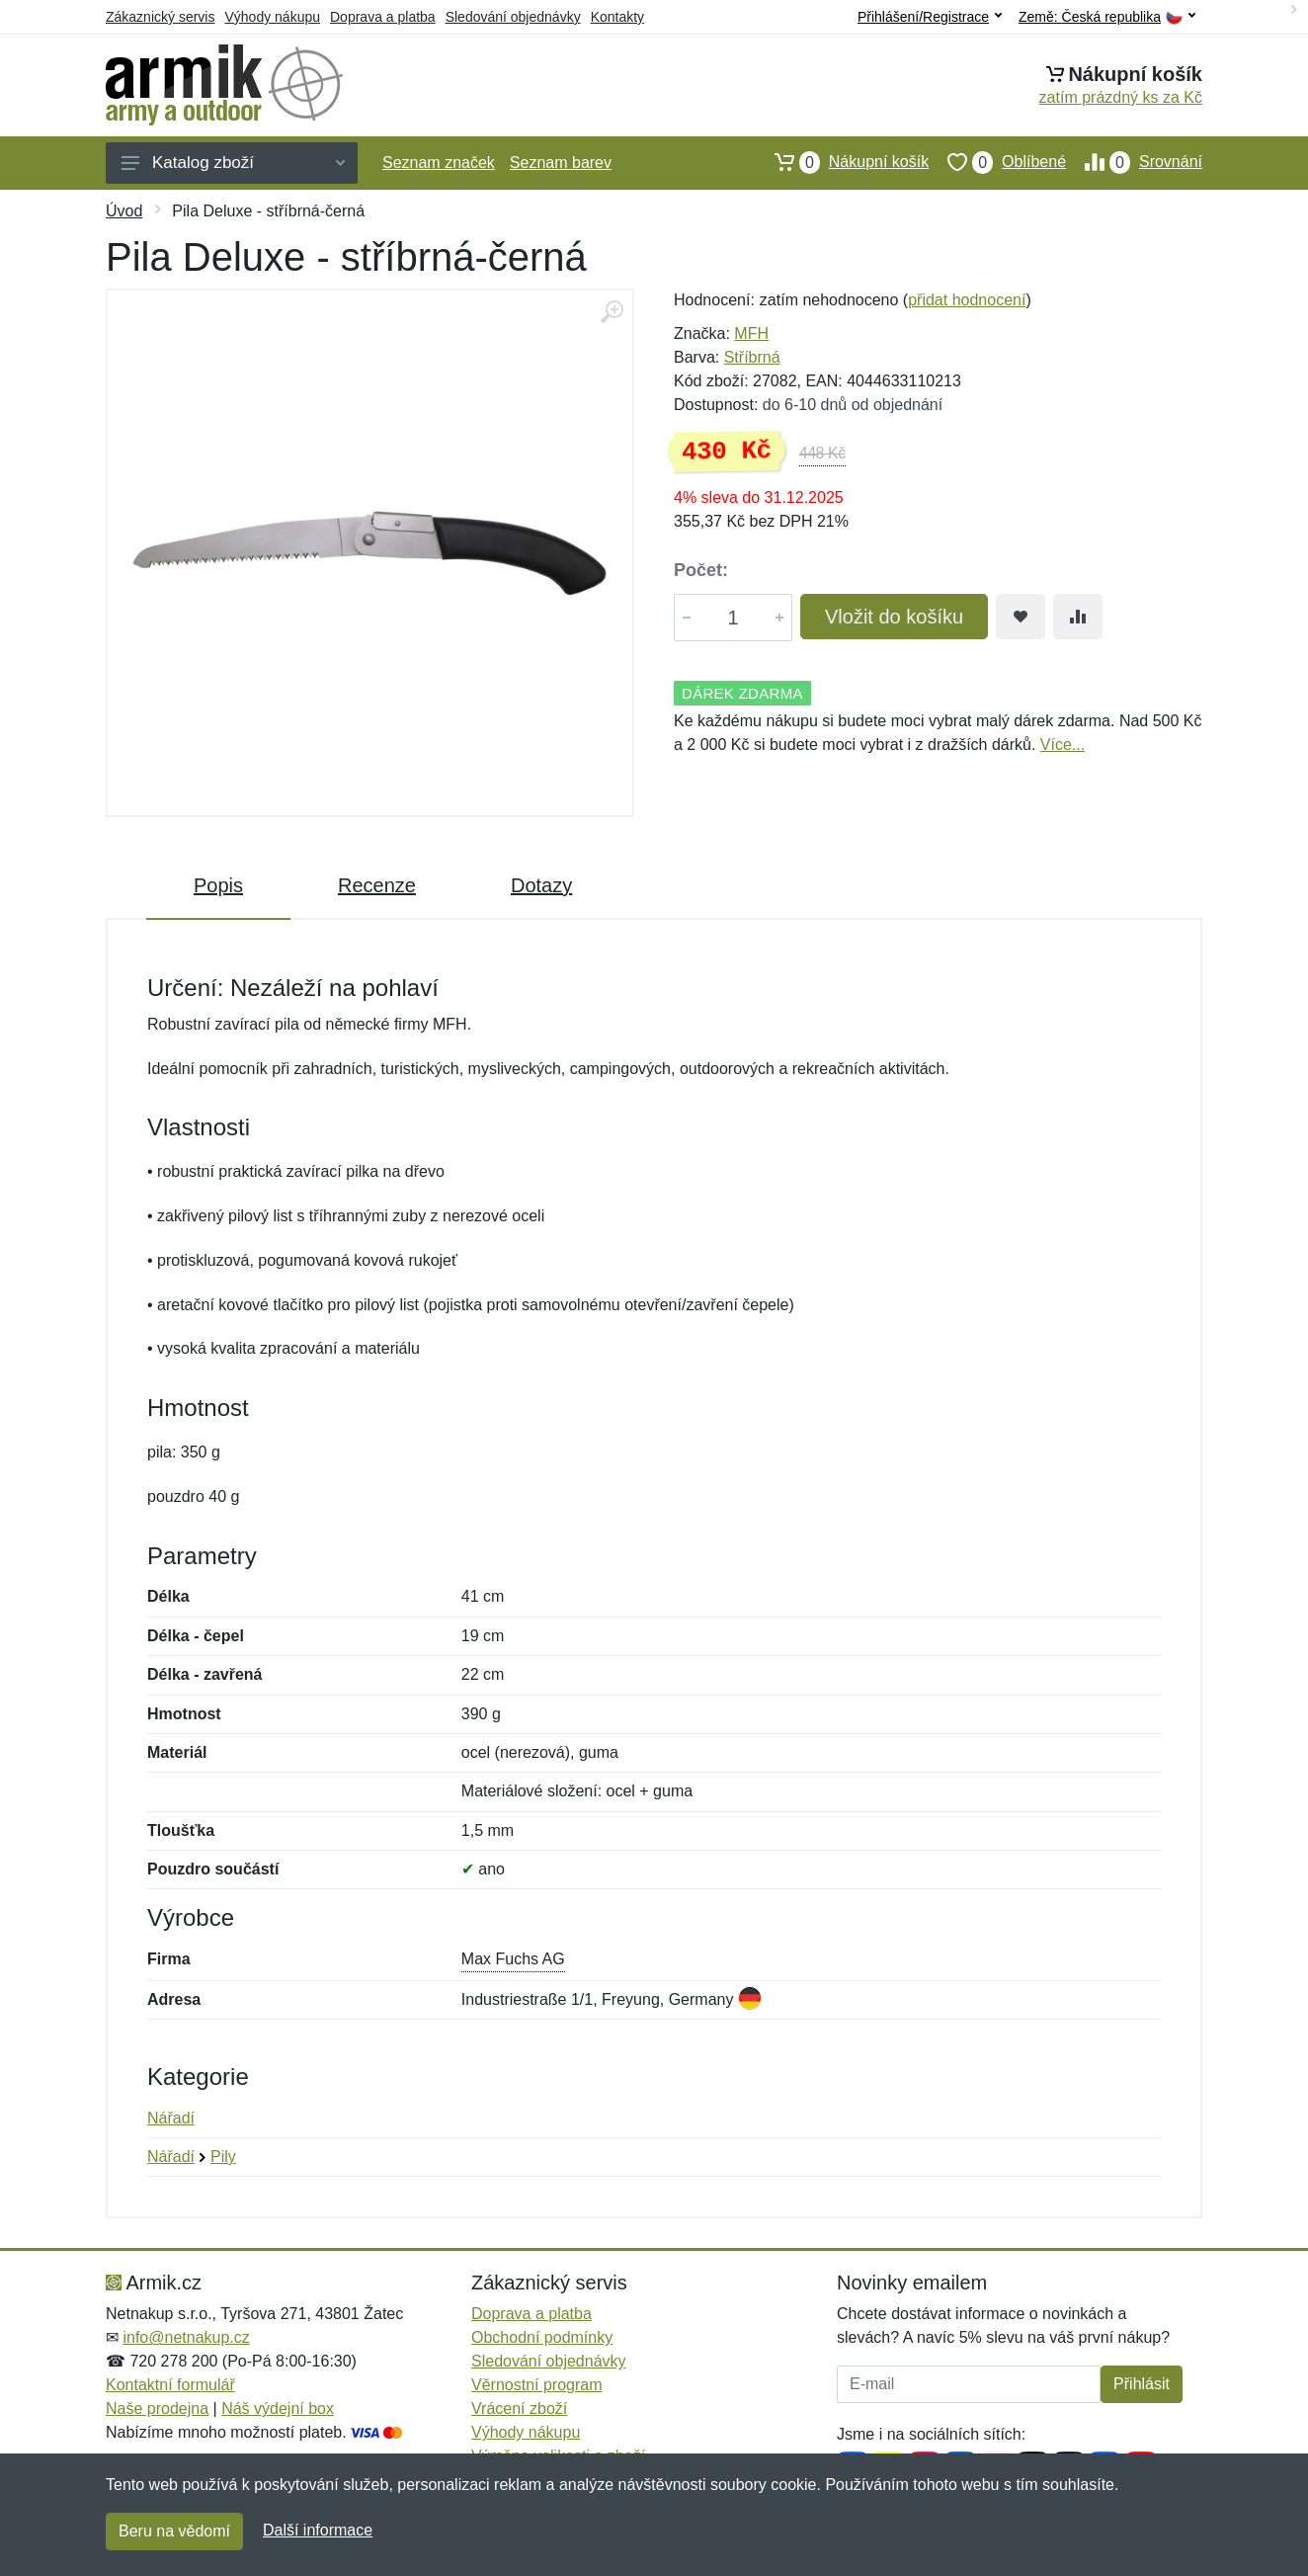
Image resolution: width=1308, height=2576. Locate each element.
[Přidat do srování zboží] (1078, 616)
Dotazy (541, 885)
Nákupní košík (842, 162)
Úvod (124, 211)
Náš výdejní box (277, 2408)
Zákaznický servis (160, 17)
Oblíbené (997, 162)
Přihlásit (1141, 2383)
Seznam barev (561, 162)
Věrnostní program (537, 2384)
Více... (1062, 744)
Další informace (317, 2530)
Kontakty (617, 17)
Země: (1107, 17)
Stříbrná (752, 357)
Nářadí (171, 2118)
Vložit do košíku (894, 616)
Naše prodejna (157, 2408)
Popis (218, 885)
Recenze (377, 885)
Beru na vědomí (174, 2531)
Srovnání (1134, 162)
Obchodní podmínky (542, 2337)
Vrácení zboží (519, 2408)
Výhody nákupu (272, 17)
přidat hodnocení (966, 299)
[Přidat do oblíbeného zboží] (1020, 616)
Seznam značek (438, 162)
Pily (223, 2156)
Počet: (701, 570)
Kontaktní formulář (170, 2384)
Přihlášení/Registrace (930, 17)
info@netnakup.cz (186, 2337)
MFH (751, 333)
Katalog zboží (233, 162)
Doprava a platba (383, 17)
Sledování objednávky (513, 17)
